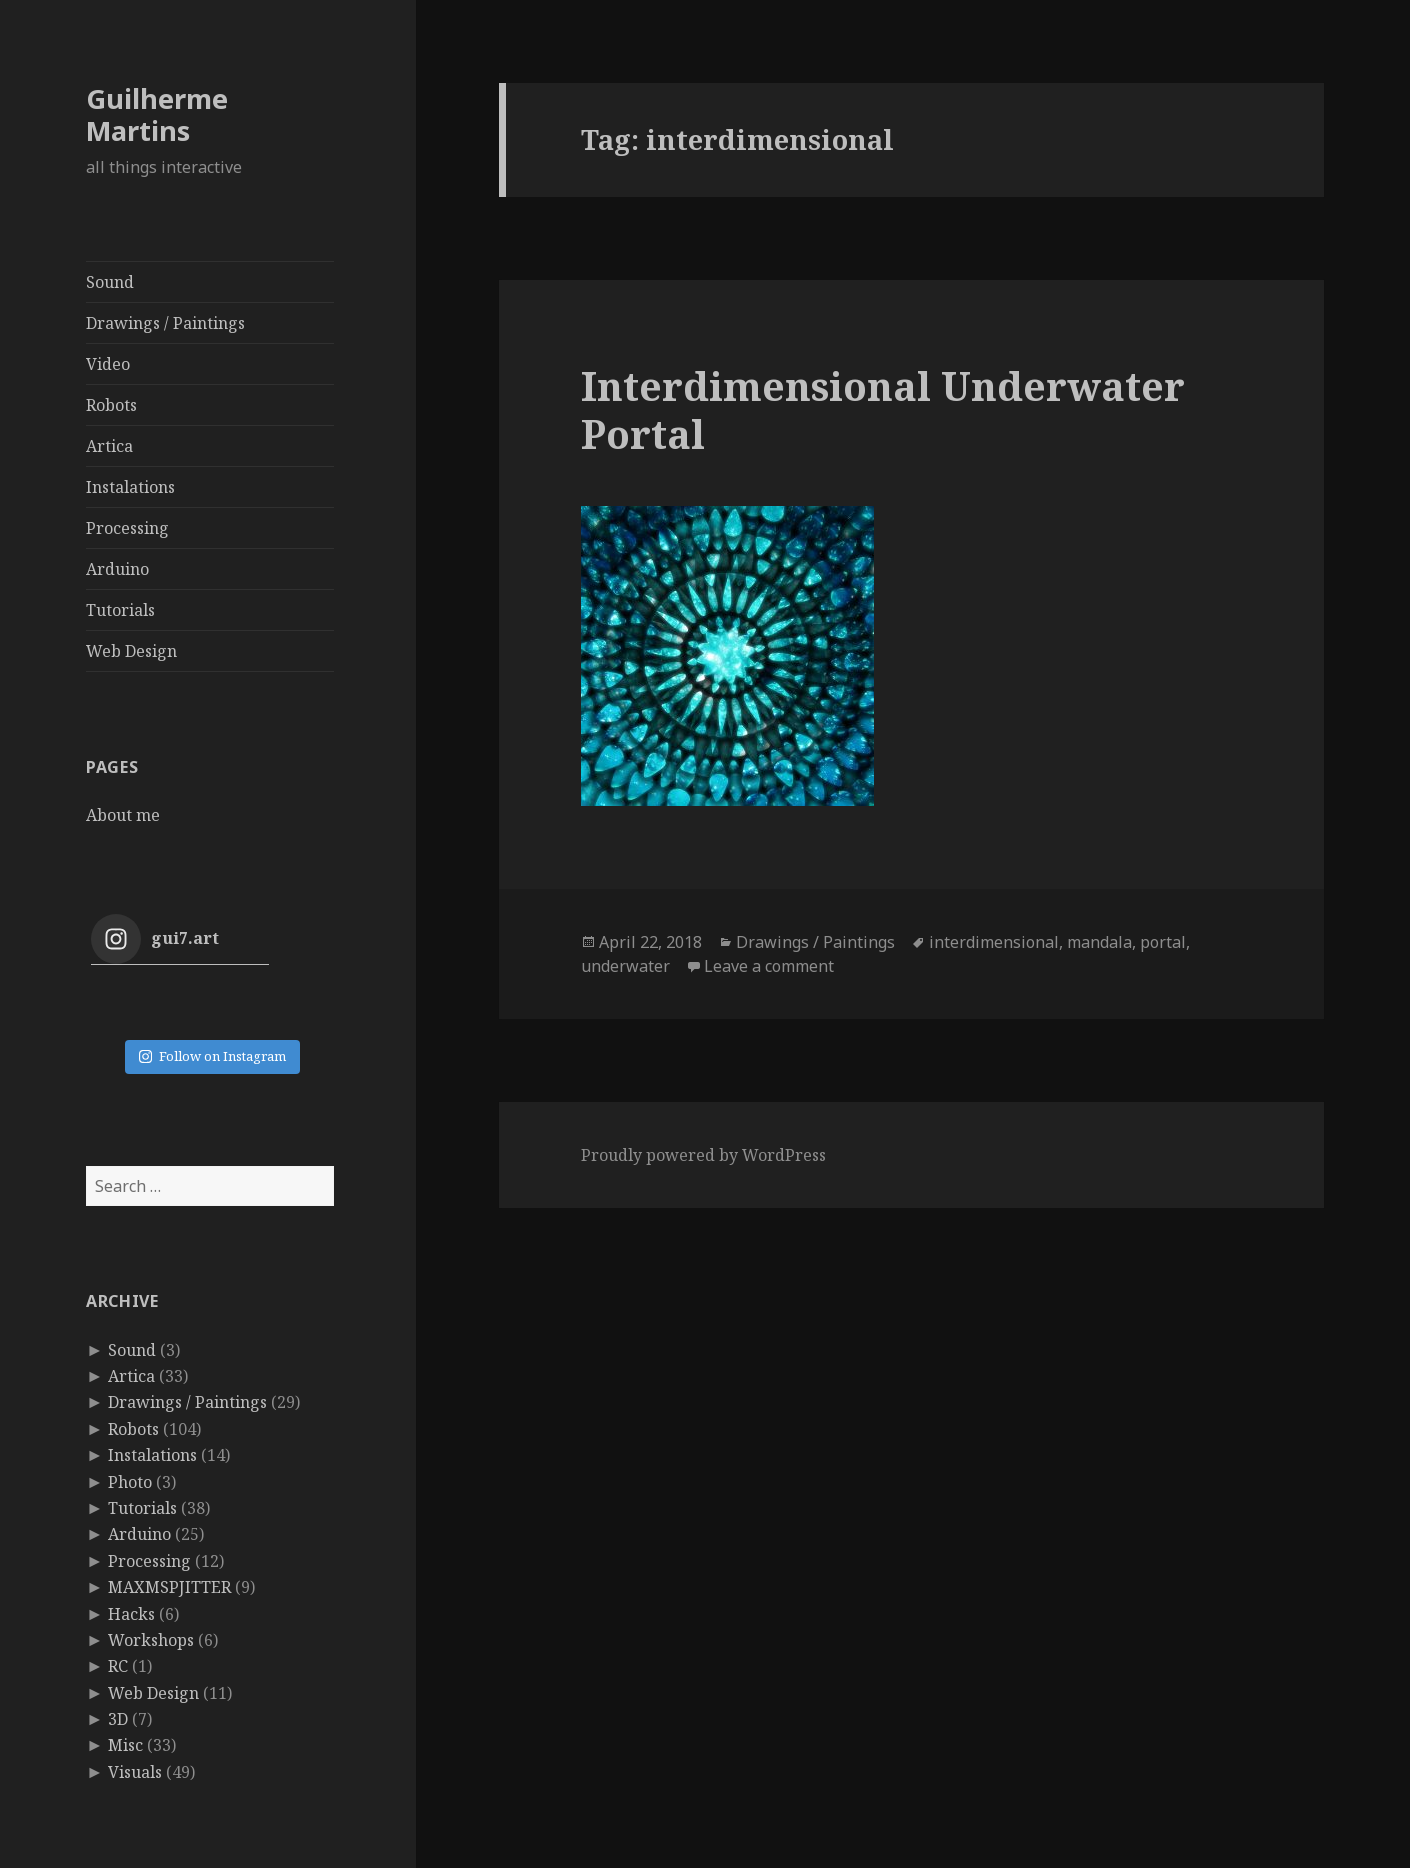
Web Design (131, 651)
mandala (1099, 942)
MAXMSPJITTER (169, 1587)
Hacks (131, 1614)
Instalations (130, 487)
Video (108, 364)
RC (118, 1666)
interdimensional (994, 942)
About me (123, 815)
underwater (625, 966)
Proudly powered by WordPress (703, 1155)
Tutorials (120, 610)
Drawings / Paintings (165, 323)
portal (1163, 942)
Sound (110, 282)
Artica (109, 446)
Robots (111, 405)
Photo (130, 1482)
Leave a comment (769, 966)
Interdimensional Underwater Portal (883, 409)
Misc (125, 1745)
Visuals (135, 1772)
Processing (127, 528)
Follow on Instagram (212, 1056)
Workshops (151, 1640)
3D (118, 1719)
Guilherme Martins (157, 114)
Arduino (117, 569)
